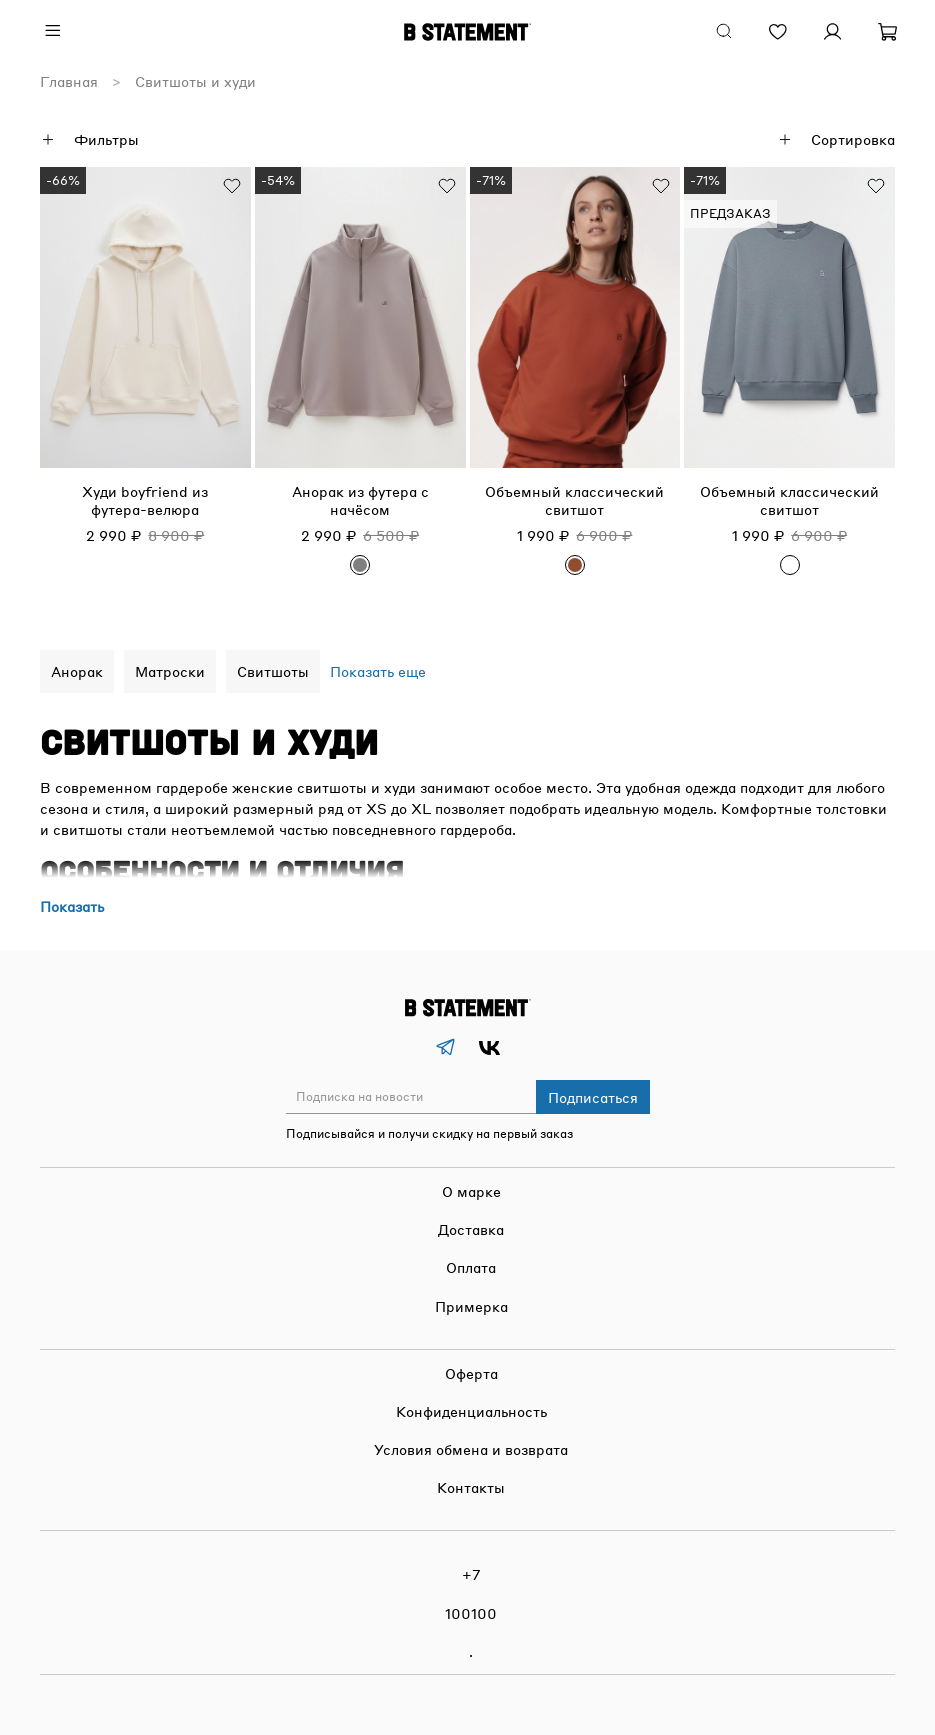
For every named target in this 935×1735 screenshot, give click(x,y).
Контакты (471, 1487)
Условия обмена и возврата (471, 1449)
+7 (471, 1574)
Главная (69, 81)
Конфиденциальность (471, 1411)
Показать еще (378, 671)
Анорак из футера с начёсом (360, 500)
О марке (471, 1191)
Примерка (471, 1306)
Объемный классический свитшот (574, 500)
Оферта (471, 1373)
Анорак (77, 671)
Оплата (471, 1267)
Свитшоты (273, 671)
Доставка (471, 1229)
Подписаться (593, 1097)
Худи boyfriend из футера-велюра (145, 500)
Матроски (170, 671)
